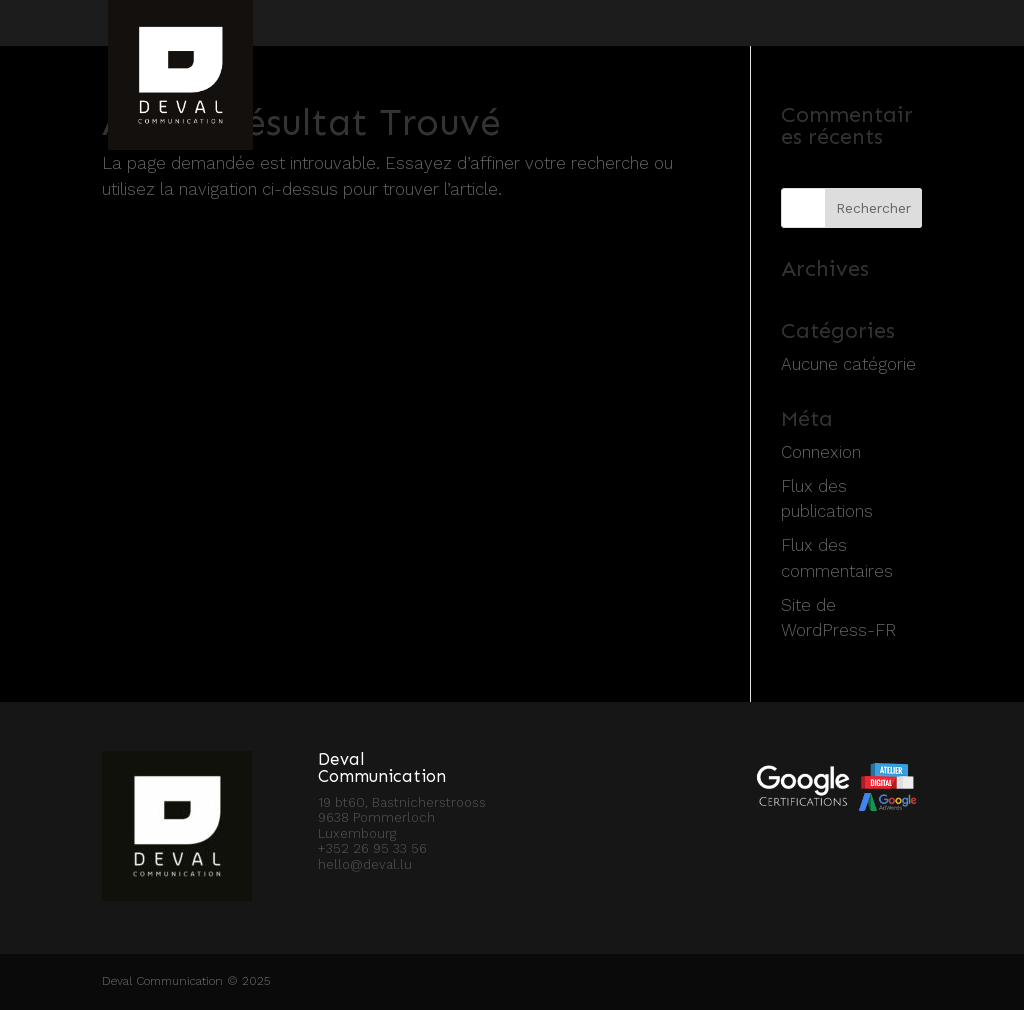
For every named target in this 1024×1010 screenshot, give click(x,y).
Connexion (821, 452)
